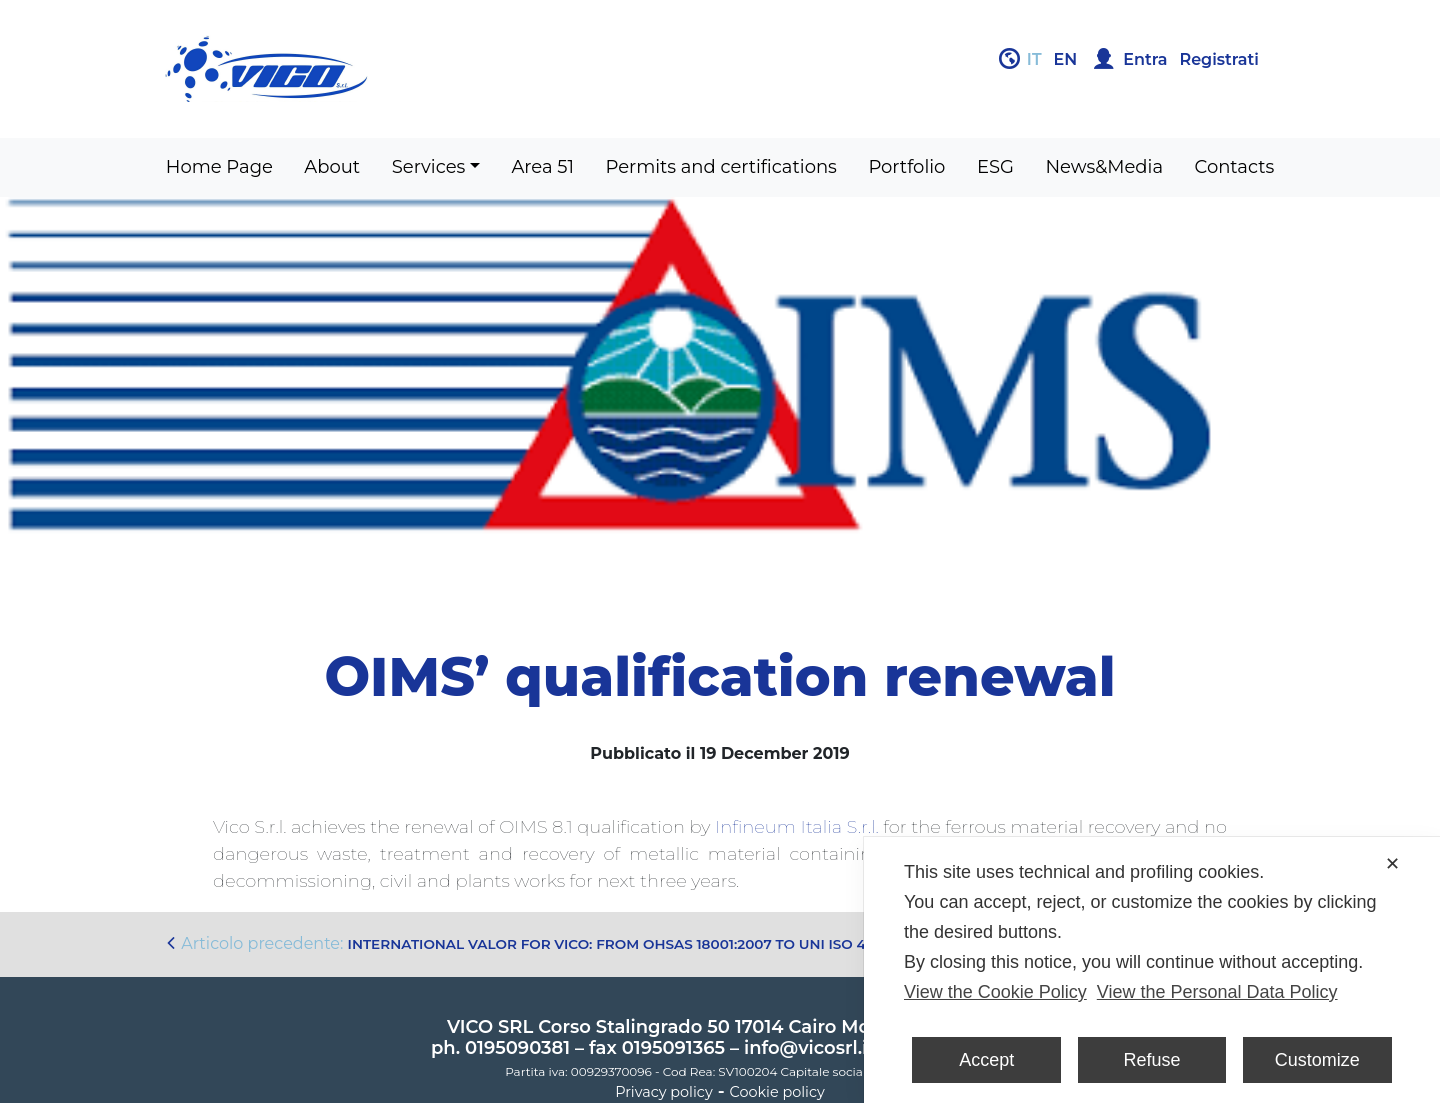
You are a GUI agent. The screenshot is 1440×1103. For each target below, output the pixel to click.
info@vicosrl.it (809, 1048)
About (332, 167)
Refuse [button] (1151, 1060)
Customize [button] (1317, 1060)
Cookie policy (777, 1092)
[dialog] (1152, 970)
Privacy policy (664, 1092)
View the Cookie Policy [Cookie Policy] (995, 992)
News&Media (1104, 167)
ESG (995, 167)
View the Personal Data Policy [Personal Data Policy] (1217, 992)
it (1034, 59)
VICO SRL (490, 1027)
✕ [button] (1392, 864)
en (1066, 59)
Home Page (219, 167)
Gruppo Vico (435, 69)
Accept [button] (986, 1060)
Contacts (1235, 167)
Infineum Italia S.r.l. (797, 827)
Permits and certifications (721, 167)
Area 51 (542, 167)
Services (429, 167)
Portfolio (906, 167)
